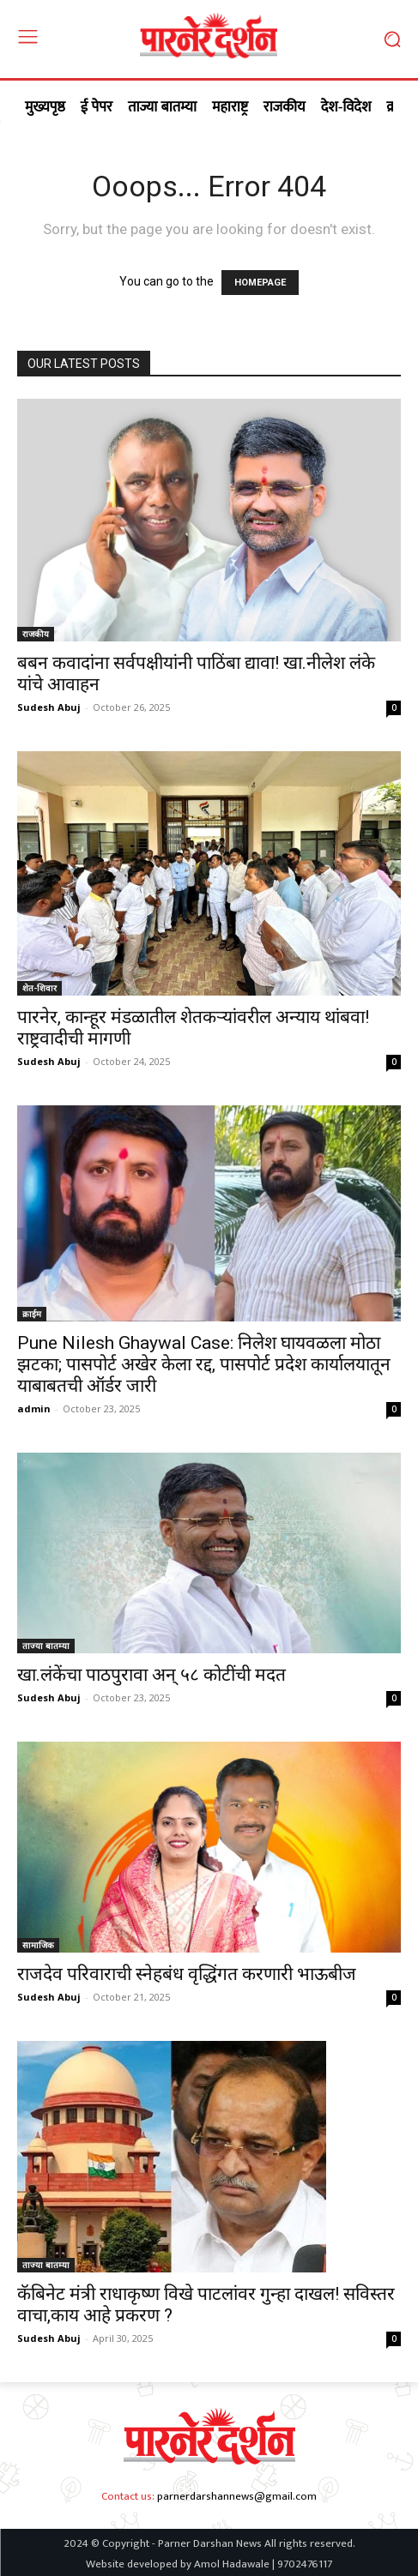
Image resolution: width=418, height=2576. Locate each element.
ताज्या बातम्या (46, 1646)
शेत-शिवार (39, 988)
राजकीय (35, 634)
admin (34, 1408)
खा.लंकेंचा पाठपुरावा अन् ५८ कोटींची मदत (151, 1674)
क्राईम (31, 1314)
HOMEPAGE (260, 282)
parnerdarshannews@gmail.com (237, 2496)
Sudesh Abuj (49, 707)
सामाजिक (38, 1945)
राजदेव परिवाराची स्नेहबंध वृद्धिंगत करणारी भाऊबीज (188, 1974)
